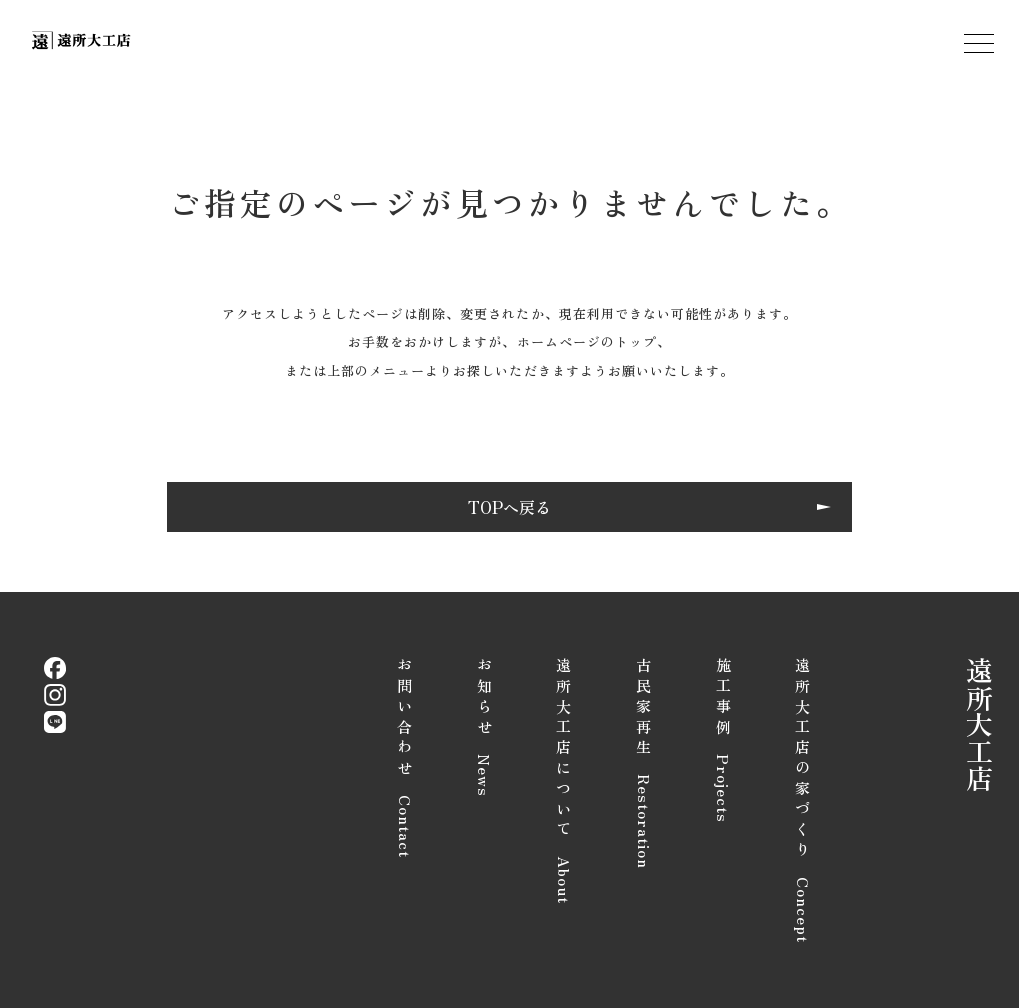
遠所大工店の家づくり (803, 800)
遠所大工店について (564, 781)
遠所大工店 (980, 724)
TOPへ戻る (509, 507)
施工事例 (723, 740)
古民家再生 (644, 763)
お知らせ (484, 727)
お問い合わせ (405, 757)
